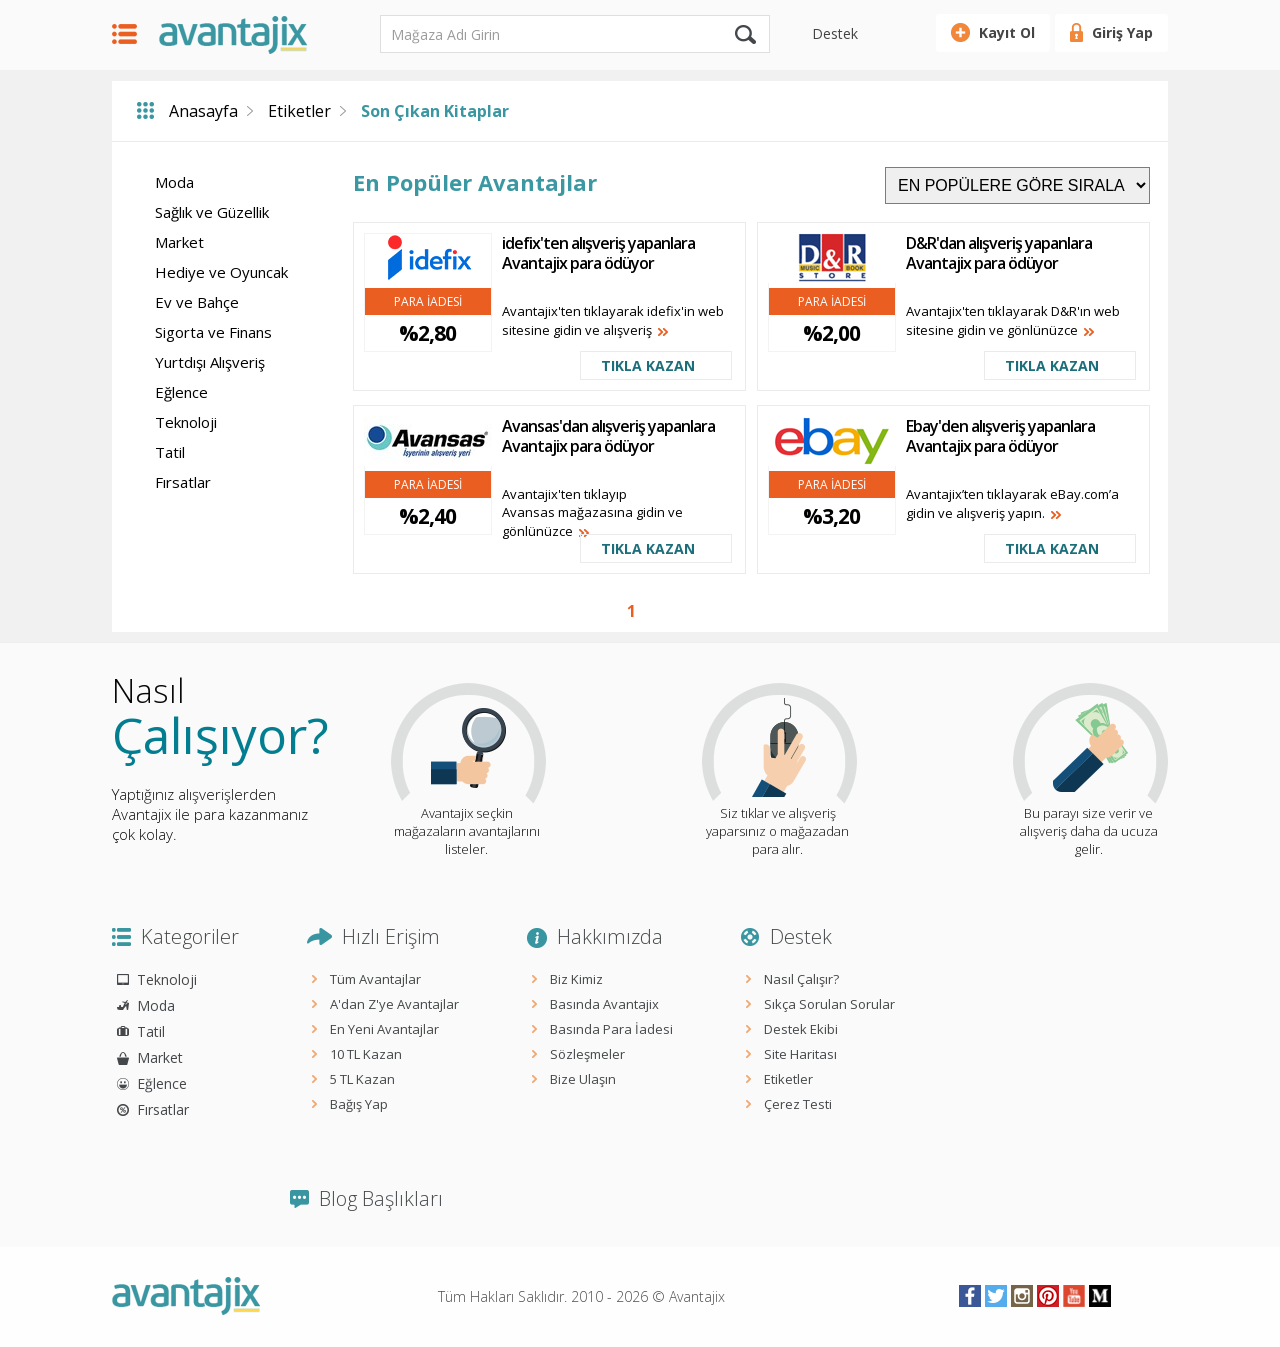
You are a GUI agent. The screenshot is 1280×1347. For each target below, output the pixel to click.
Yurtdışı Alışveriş (210, 362)
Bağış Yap (359, 1104)
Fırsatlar (183, 482)
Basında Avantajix (604, 1004)
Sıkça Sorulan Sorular (829, 1004)
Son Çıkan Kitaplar (435, 111)
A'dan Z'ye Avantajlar (394, 1004)
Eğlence (181, 392)
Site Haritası (800, 1054)
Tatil (170, 452)
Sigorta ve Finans (213, 332)
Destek (835, 33)
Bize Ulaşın (583, 1079)
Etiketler (299, 111)
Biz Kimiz (576, 979)
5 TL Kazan (362, 1079)
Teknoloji (186, 422)
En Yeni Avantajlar (384, 1029)
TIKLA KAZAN (648, 365)
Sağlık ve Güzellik (212, 212)
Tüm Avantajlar (375, 979)
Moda (174, 182)
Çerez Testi (798, 1104)
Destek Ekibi (801, 1029)
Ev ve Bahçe (197, 302)
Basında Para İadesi (611, 1029)
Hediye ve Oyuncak (221, 272)
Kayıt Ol (1007, 32)
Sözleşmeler (587, 1054)
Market (179, 242)
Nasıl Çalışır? (801, 979)
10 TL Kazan (366, 1054)
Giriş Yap (1122, 32)
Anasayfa (203, 111)
